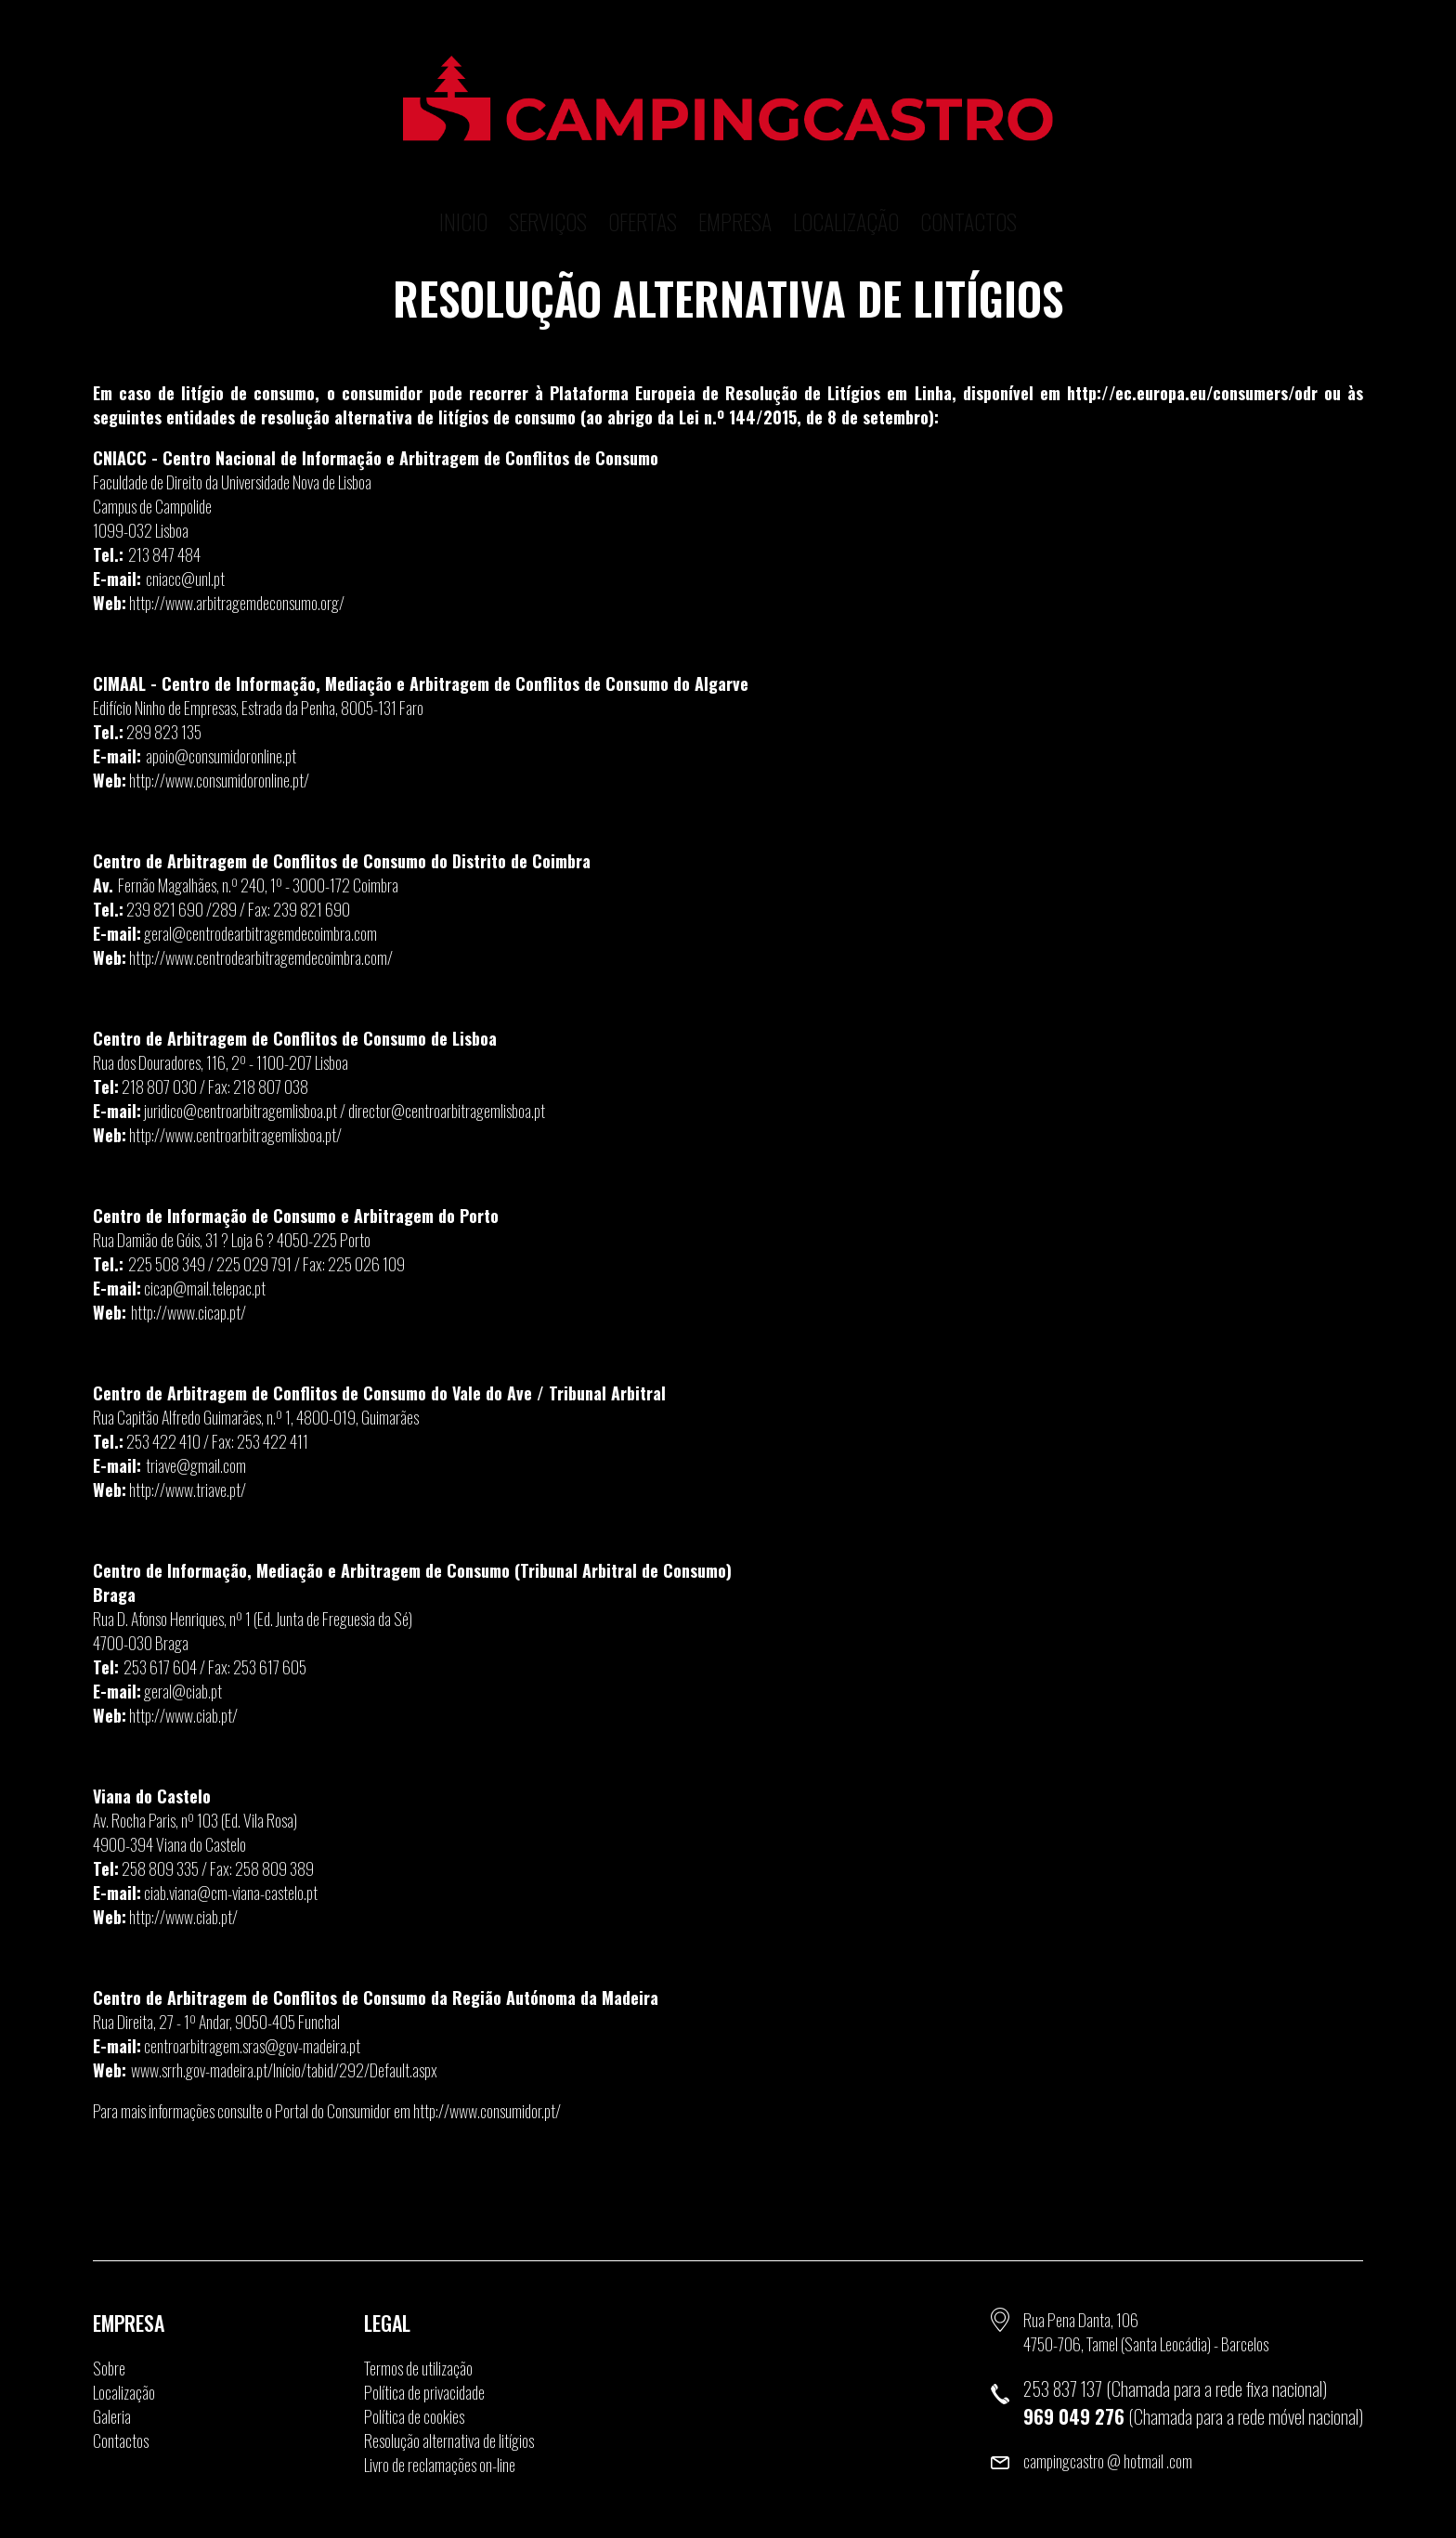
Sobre (109, 2368)
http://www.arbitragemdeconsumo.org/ (236, 603)
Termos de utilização (418, 2368)
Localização (846, 190)
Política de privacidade (424, 2392)
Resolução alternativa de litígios (449, 2440)
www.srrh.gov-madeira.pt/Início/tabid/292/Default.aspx (284, 2070)
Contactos (968, 190)
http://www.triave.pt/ (187, 1489)
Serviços (548, 190)
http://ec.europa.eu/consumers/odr (1192, 393)
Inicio (463, 190)
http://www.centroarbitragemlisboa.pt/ (235, 1135)
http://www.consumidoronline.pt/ (219, 780)
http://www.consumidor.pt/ (487, 2111)
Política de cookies (414, 2416)
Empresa (735, 190)
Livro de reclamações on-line (439, 2465)
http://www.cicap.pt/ (188, 1312)
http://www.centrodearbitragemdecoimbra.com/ (261, 957)
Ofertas (642, 190)
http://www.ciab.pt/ (183, 1715)
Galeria (112, 2416)
